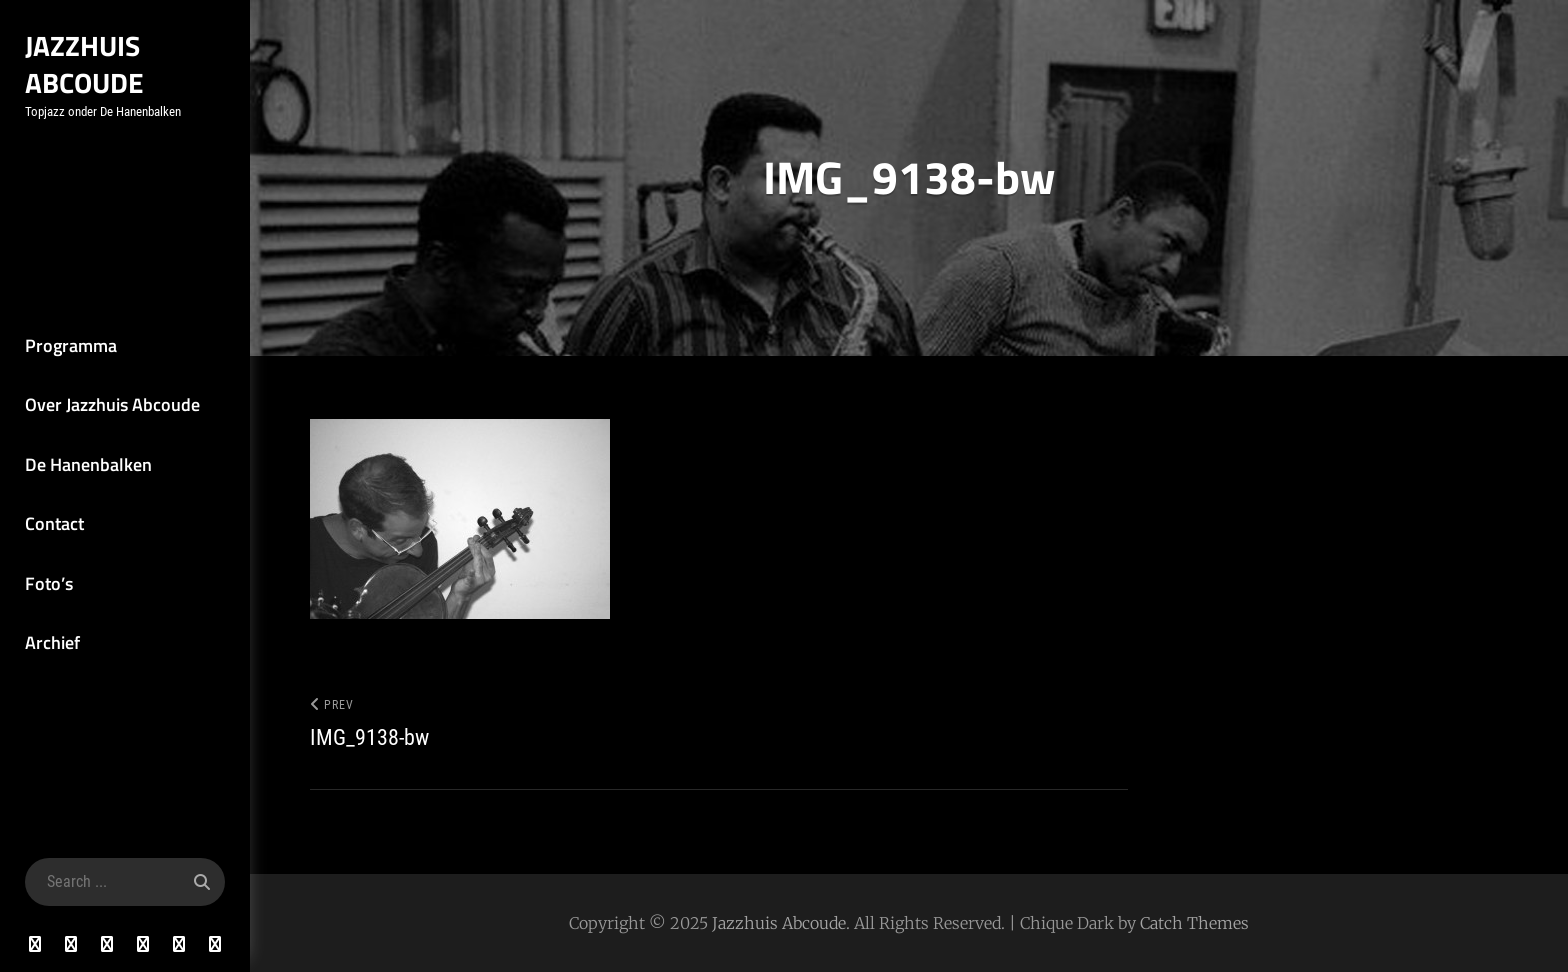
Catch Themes (1194, 923)
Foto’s (49, 583)
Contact (54, 523)
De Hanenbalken (88, 464)
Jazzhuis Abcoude (84, 64)
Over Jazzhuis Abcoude (112, 404)
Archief (52, 642)
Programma (71, 345)
